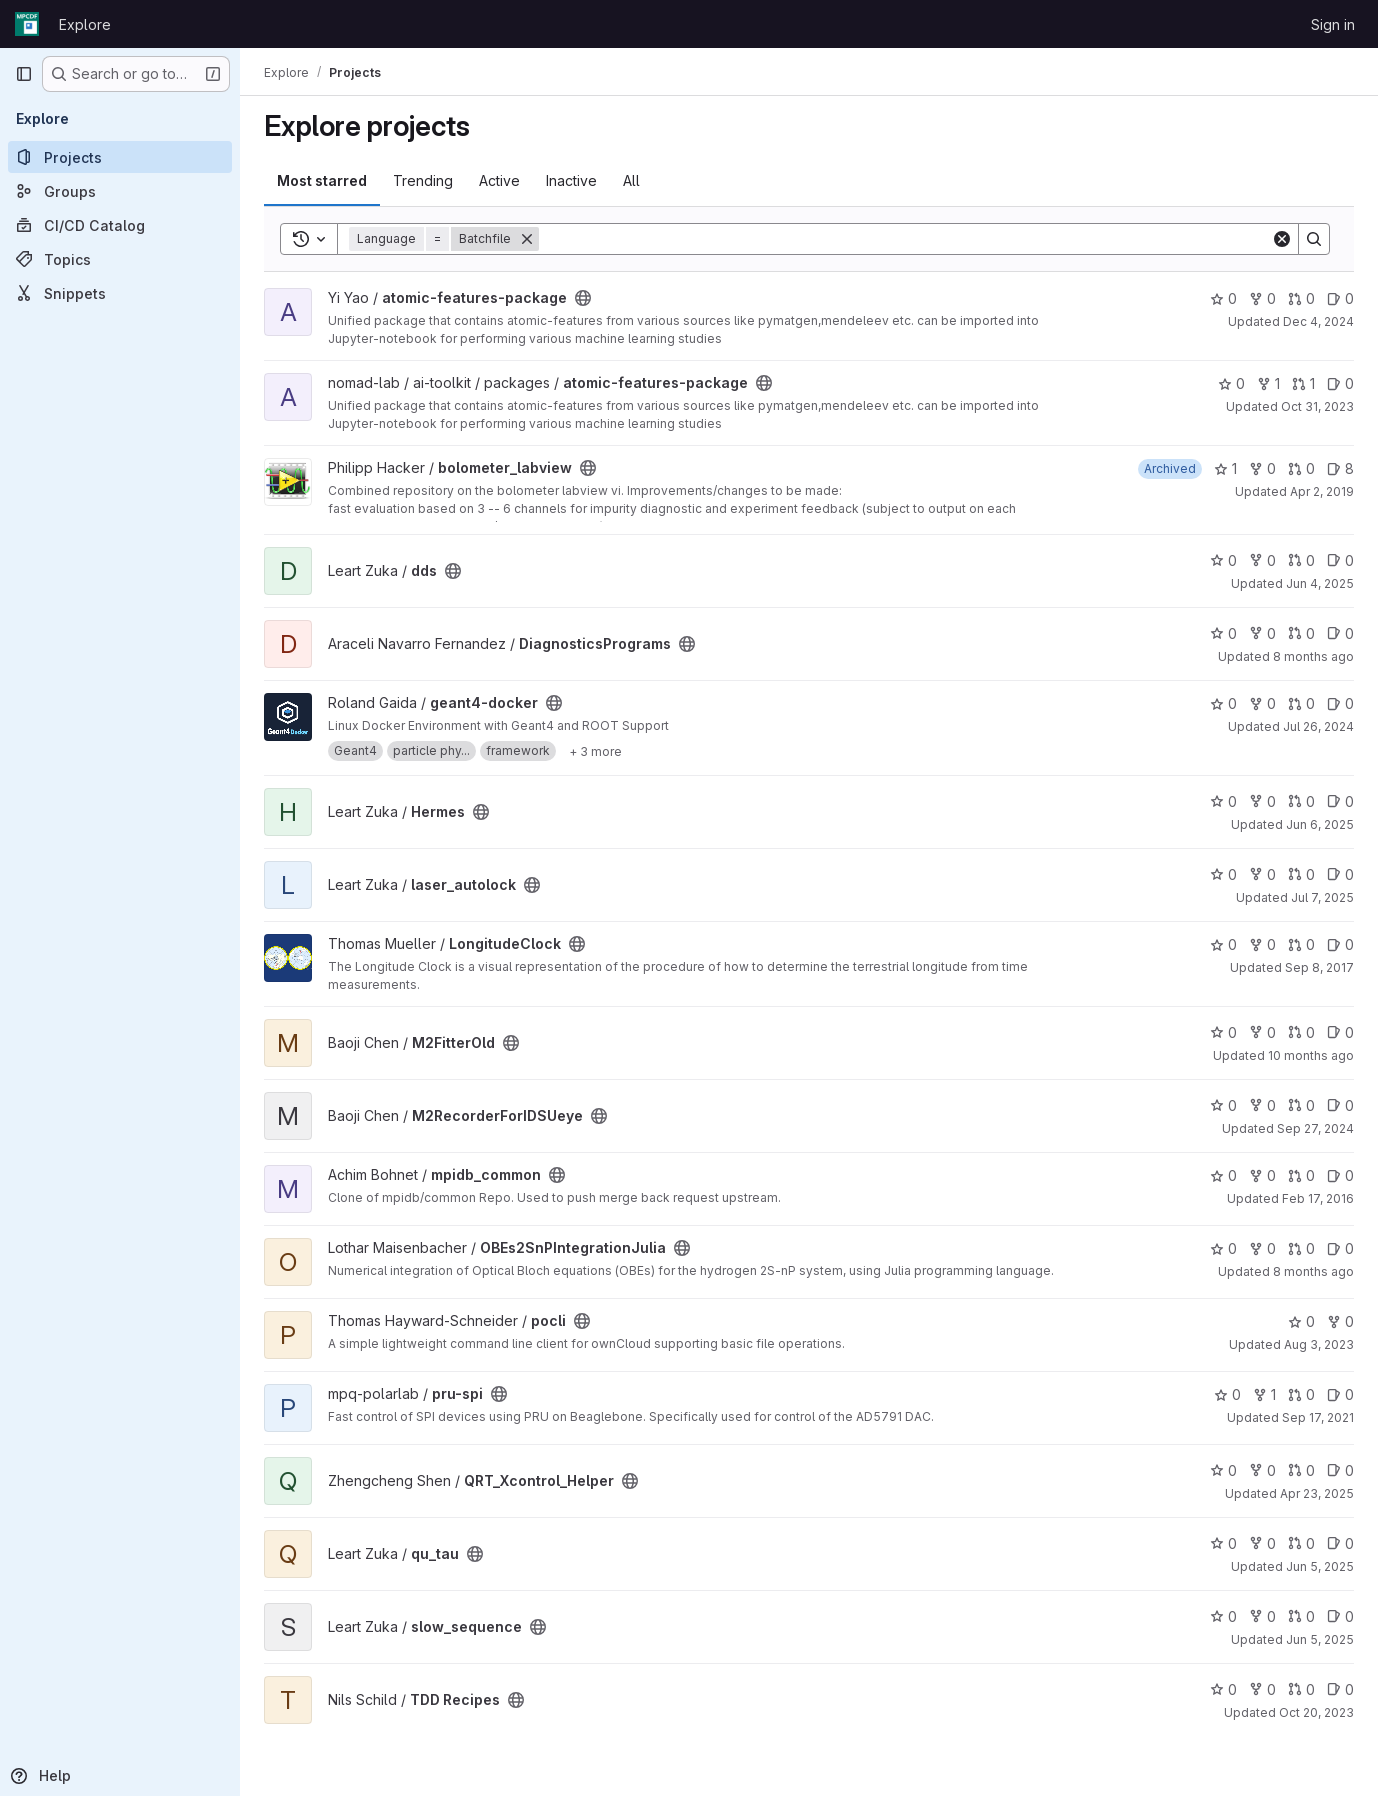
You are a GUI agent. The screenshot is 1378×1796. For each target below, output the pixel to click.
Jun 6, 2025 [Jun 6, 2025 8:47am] (1320, 824)
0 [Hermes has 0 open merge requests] (1301, 801)
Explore (85, 24)
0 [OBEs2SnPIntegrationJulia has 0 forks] (1262, 1248)
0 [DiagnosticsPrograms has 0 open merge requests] (1301, 633)
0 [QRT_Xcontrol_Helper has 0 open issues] (1340, 1470)
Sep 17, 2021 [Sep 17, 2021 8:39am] (1318, 1417)
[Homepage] (27, 24)
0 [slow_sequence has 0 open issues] (1340, 1616)
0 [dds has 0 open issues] (1340, 560)
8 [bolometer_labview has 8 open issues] (1340, 468)
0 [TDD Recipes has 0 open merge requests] (1301, 1689)
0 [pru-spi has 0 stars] (1227, 1394)
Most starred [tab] (322, 180)
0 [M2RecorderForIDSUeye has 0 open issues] (1340, 1105)
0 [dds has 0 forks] (1262, 560)
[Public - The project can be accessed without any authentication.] (583, 298)
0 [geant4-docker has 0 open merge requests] (1301, 703)
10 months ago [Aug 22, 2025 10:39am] (1311, 1055)
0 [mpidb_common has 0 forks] (1262, 1175)
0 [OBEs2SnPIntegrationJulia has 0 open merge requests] (1301, 1248)
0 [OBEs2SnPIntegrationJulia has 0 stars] (1223, 1248)
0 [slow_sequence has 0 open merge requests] (1301, 1616)
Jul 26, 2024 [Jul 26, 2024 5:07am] (1318, 726)
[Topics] (120, 259)
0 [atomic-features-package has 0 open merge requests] (1301, 298)
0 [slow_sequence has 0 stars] (1223, 1616)
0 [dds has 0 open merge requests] (1301, 560)
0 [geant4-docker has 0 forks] (1262, 703)
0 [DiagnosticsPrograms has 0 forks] (1262, 633)
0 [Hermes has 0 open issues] (1340, 801)
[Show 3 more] (595, 751)
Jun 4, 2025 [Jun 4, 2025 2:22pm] (1320, 583)
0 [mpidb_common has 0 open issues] (1340, 1175)
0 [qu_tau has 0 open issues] (1340, 1543)
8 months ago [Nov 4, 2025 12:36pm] (1313, 656)
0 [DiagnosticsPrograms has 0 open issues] (1340, 633)
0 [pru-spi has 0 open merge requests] (1301, 1394)
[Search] (905, 239)
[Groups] (120, 191)
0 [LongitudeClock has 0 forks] (1262, 944)
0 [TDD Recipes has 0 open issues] (1340, 1689)
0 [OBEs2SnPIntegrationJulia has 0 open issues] (1340, 1248)
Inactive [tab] (571, 180)
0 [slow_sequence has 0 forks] (1262, 1616)
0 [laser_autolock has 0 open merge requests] (1301, 874)
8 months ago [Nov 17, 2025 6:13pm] (1313, 1271)
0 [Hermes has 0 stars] (1223, 801)
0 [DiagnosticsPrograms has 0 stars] (1223, 633)
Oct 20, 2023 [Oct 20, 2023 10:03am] (1316, 1712)
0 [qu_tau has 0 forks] (1262, 1543)
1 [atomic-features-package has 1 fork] (1268, 383)
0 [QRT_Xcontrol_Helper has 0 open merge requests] (1301, 1470)
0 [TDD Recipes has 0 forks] (1262, 1689)
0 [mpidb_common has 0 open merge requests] (1301, 1175)
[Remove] (527, 239)
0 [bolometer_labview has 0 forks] (1262, 468)
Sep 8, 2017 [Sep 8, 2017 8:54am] (1319, 967)
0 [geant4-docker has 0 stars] (1223, 703)
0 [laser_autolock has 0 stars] (1223, 874)
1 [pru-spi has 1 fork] (1264, 1394)
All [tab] (631, 180)
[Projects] (120, 157)
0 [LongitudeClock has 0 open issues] (1340, 944)
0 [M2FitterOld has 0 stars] (1223, 1032)
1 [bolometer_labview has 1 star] (1225, 468)
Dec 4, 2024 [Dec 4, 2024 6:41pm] (1318, 321)
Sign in (1333, 24)
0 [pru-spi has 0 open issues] (1340, 1394)
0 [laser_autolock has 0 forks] (1262, 874)
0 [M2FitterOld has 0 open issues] (1340, 1032)
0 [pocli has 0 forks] (1340, 1321)
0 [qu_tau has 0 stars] (1223, 1543)
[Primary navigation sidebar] (24, 74)
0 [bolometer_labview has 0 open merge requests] (1301, 468)
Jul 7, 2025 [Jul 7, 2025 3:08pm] (1322, 897)
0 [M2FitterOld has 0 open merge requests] (1301, 1032)
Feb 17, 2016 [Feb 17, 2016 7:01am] (1318, 1198)
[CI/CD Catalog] (120, 225)
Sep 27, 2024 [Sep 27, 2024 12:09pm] (1315, 1128)
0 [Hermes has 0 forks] (1262, 801)
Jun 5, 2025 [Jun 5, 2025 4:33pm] (1320, 1639)
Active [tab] (499, 180)
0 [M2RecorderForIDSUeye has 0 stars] (1223, 1105)
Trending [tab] (423, 180)
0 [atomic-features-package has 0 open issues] (1340, 298)
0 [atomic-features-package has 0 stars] (1223, 298)
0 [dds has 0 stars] (1223, 560)
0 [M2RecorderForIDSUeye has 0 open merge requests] (1301, 1105)
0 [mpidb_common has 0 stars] (1223, 1175)
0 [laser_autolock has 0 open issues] (1340, 874)
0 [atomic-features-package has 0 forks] (1262, 298)
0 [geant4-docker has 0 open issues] (1340, 703)
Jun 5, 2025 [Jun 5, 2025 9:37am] (1320, 1566)
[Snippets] (120, 293)
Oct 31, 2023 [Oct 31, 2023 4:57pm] (1317, 406)
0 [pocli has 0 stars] (1301, 1321)
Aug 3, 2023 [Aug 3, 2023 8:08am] (1319, 1344)
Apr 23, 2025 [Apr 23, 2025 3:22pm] (1317, 1493)
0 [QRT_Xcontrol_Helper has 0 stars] (1223, 1470)
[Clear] (1282, 239)
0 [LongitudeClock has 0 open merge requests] (1301, 944)
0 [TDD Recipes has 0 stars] (1223, 1689)
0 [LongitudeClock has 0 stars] (1223, 944)
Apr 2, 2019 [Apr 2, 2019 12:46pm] (1322, 491)
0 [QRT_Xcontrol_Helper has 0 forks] (1262, 1470)
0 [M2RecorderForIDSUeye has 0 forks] (1262, 1105)
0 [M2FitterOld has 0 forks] (1262, 1032)
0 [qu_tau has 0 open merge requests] (1301, 1543)
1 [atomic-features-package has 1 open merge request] (1303, 383)
